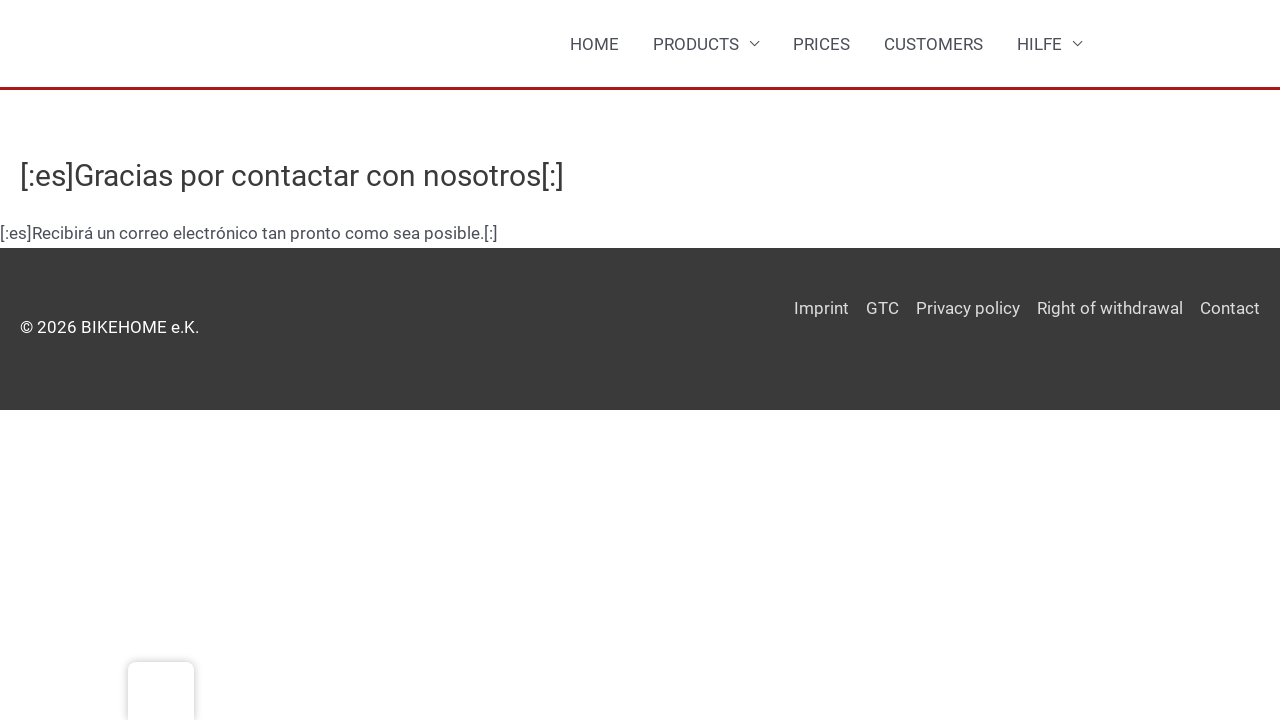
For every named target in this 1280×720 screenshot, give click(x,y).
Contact (1230, 308)
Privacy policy (968, 308)
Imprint (821, 308)
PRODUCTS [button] (696, 44)
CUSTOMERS (933, 44)
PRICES (821, 44)
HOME (594, 44)
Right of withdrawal (1110, 308)
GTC (882, 308)
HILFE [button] (1039, 44)
